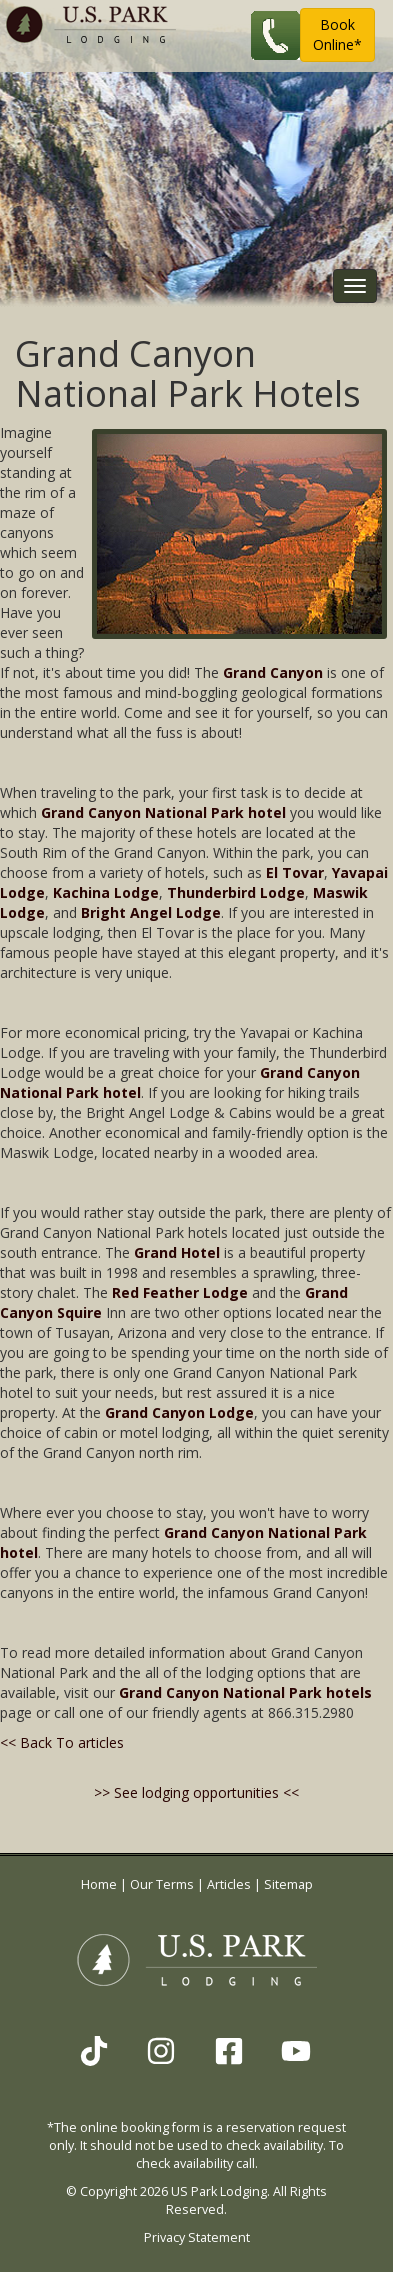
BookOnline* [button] (337, 34)
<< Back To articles (62, 1742)
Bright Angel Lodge (151, 912)
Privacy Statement (197, 2237)
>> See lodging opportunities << (196, 1792)
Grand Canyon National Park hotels (245, 1692)
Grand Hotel (177, 1252)
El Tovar (295, 872)
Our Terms (162, 1884)
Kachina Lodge (106, 892)
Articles (229, 1884)
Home (99, 1884)
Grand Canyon (273, 672)
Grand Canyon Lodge (179, 1412)
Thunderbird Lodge (236, 892)
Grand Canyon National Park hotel (163, 812)
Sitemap (288, 1884)
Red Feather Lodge (180, 1292)
